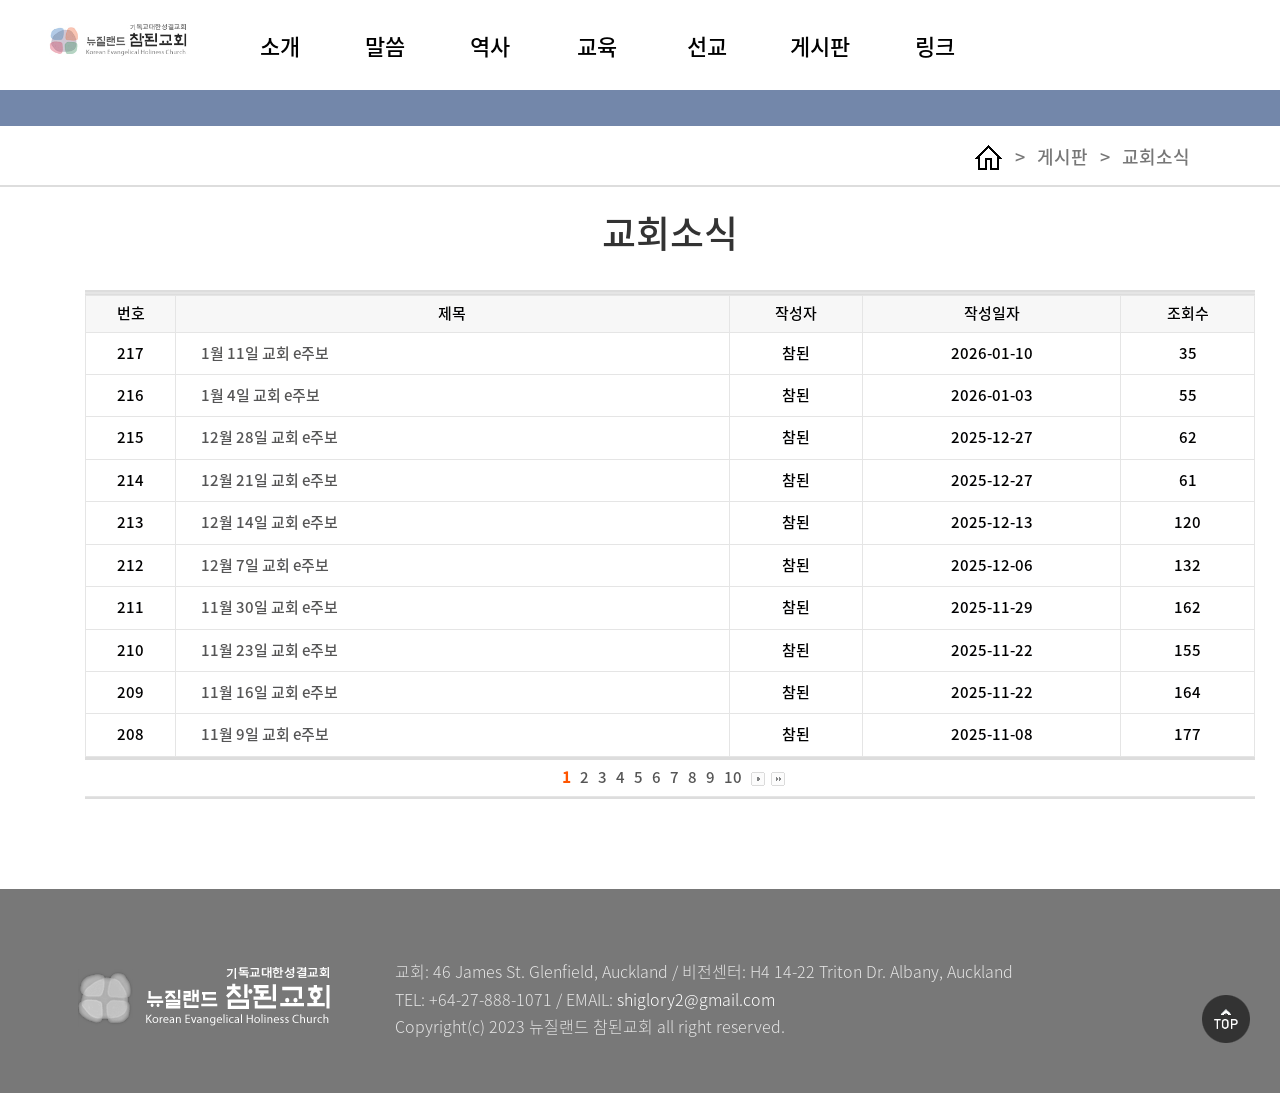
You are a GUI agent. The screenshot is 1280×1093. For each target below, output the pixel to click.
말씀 (385, 46)
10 (733, 777)
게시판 (820, 46)
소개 (280, 46)
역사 (490, 46)
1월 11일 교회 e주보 (265, 353)
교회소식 (1156, 157)
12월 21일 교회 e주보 (269, 480)
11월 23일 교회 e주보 (269, 650)
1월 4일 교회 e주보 (260, 395)
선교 (707, 46)
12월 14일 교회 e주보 (269, 522)
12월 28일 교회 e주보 (269, 437)
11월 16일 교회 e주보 (269, 692)
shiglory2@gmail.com (696, 999)
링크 (935, 46)
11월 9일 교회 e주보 (265, 734)
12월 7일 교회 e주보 (265, 565)
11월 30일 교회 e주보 (269, 607)
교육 (597, 46)
